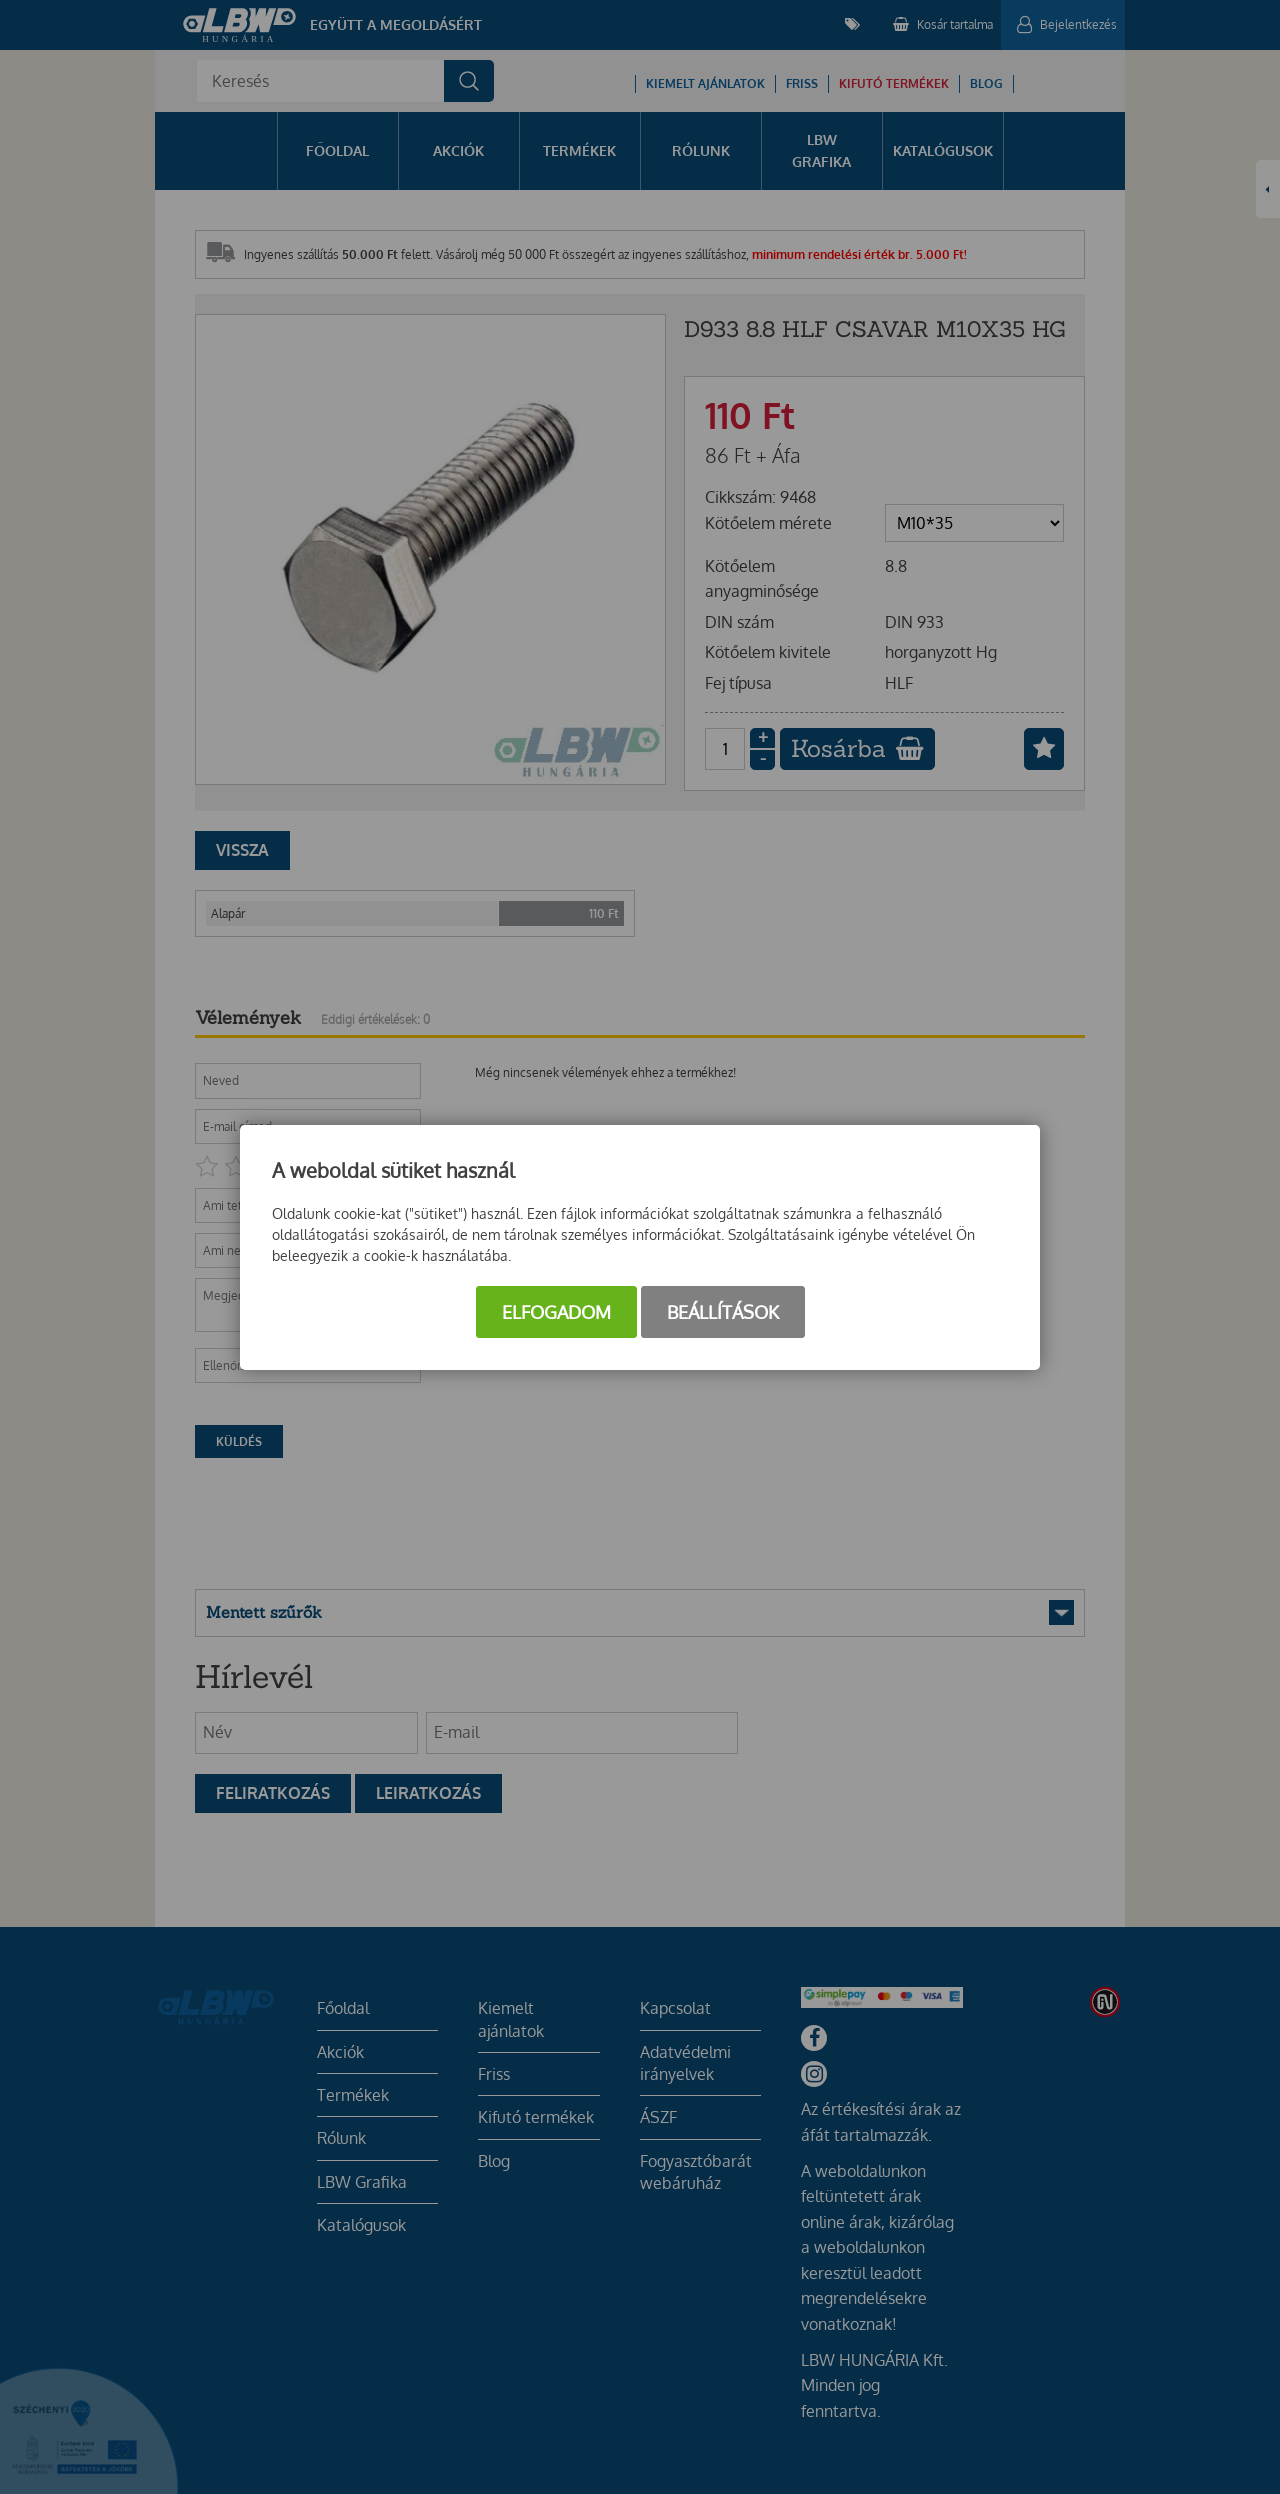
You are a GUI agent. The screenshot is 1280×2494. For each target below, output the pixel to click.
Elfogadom (556, 1312)
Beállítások (723, 1312)
